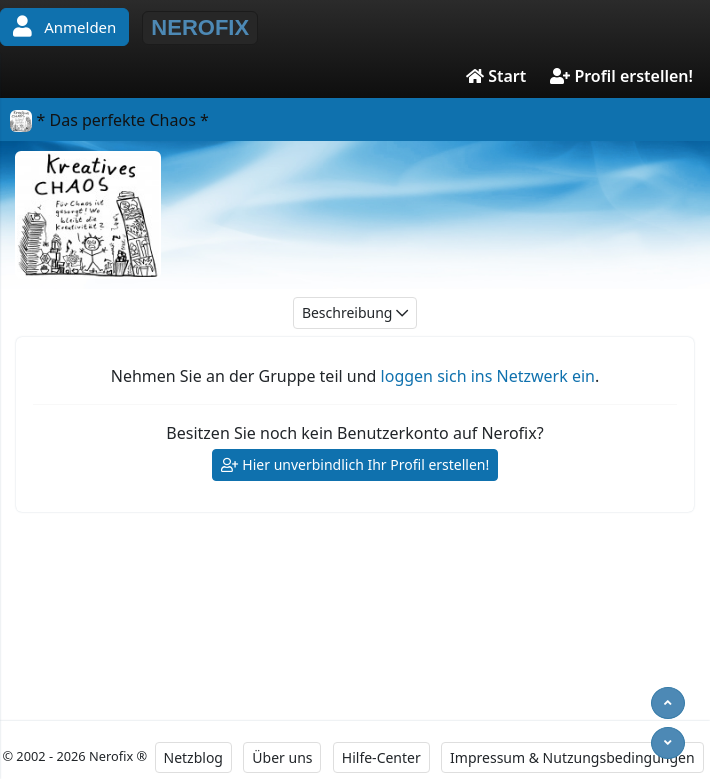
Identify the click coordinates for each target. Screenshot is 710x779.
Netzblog (193, 757)
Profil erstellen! (621, 76)
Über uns (282, 757)
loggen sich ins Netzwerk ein (488, 376)
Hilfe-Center (381, 757)
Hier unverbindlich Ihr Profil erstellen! (355, 465)
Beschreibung (355, 313)
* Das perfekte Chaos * (109, 120)
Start (496, 76)
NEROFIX (200, 27)
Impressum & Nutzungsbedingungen (572, 757)
